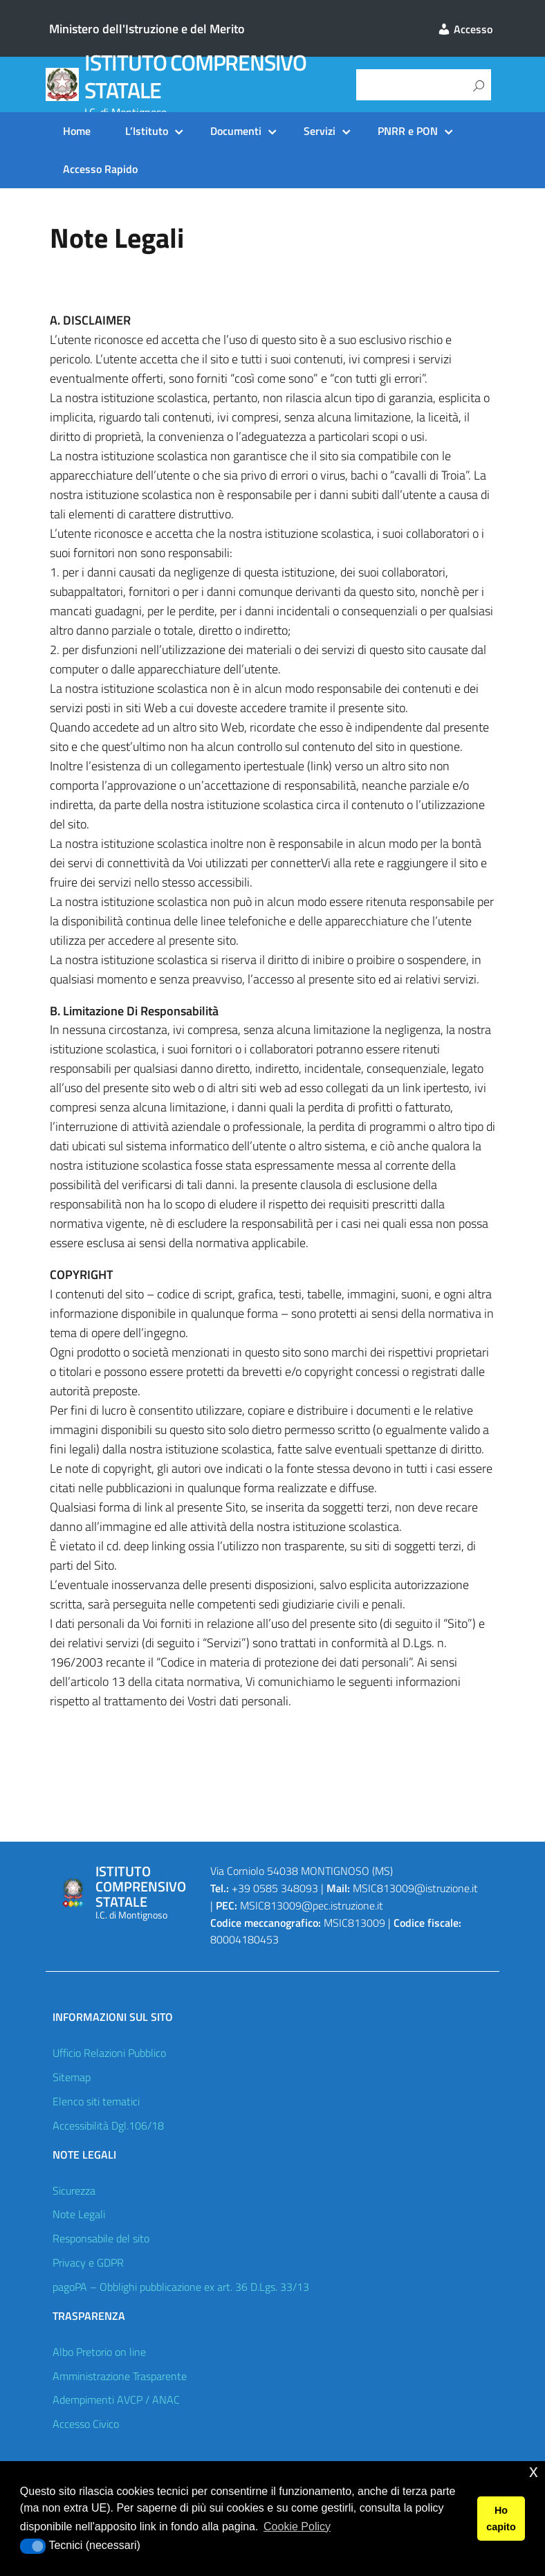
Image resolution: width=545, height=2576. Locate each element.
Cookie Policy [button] (297, 2526)
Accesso (464, 29)
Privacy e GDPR (88, 2262)
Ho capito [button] (500, 2518)
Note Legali (79, 2214)
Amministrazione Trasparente (120, 2376)
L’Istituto (146, 131)
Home (77, 131)
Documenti (235, 131)
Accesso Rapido (100, 169)
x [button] (533, 2471)
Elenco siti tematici (96, 2101)
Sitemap (72, 2077)
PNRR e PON (408, 131)
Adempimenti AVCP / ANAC (116, 2399)
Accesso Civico (86, 2423)
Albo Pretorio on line (99, 2351)
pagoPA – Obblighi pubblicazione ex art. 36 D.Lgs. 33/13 (181, 2286)
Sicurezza (74, 2190)
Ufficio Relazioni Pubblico (109, 2052)
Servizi (319, 131)
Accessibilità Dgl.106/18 (108, 2125)
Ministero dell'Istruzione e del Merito (147, 28)
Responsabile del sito (101, 2238)
